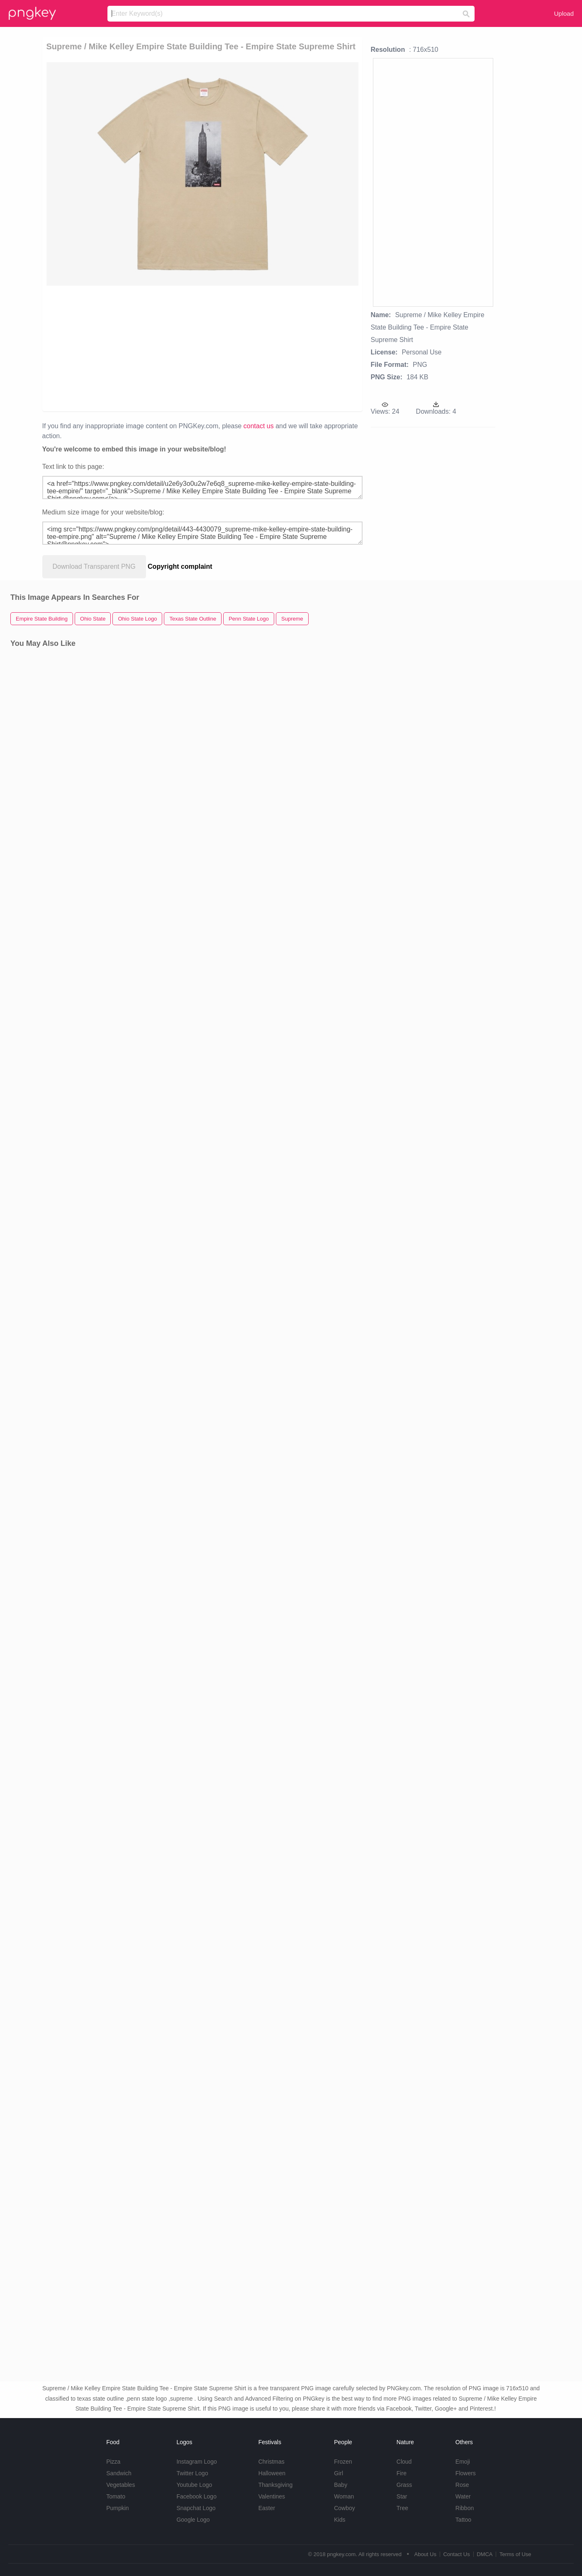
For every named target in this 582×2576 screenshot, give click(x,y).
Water (463, 2496)
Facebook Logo (196, 2496)
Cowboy (344, 2508)
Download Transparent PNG (94, 566)
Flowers (465, 2473)
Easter (266, 2508)
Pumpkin (117, 2508)
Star (402, 2496)
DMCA (484, 2554)
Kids (339, 2519)
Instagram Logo (196, 2461)
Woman (344, 2496)
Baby (340, 2484)
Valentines (271, 2496)
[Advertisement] (138, 348)
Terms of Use (515, 2554)
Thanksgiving (275, 2484)
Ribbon (464, 2508)
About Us (425, 2554)
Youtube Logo (194, 2484)
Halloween (271, 2473)
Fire (402, 2473)
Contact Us (456, 2554)
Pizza (113, 2461)
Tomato (115, 2496)
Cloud (404, 2461)
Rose (462, 2484)
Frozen (343, 2461)
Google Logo (192, 2519)
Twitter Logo (192, 2473)
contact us (259, 425)
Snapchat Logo (195, 2508)
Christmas (271, 2461)
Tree (402, 2508)
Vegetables (120, 2484)
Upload (564, 13)
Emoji (462, 2461)
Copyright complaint (180, 566)
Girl (338, 2473)
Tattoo (463, 2519)
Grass (404, 2484)
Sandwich (118, 2473)
